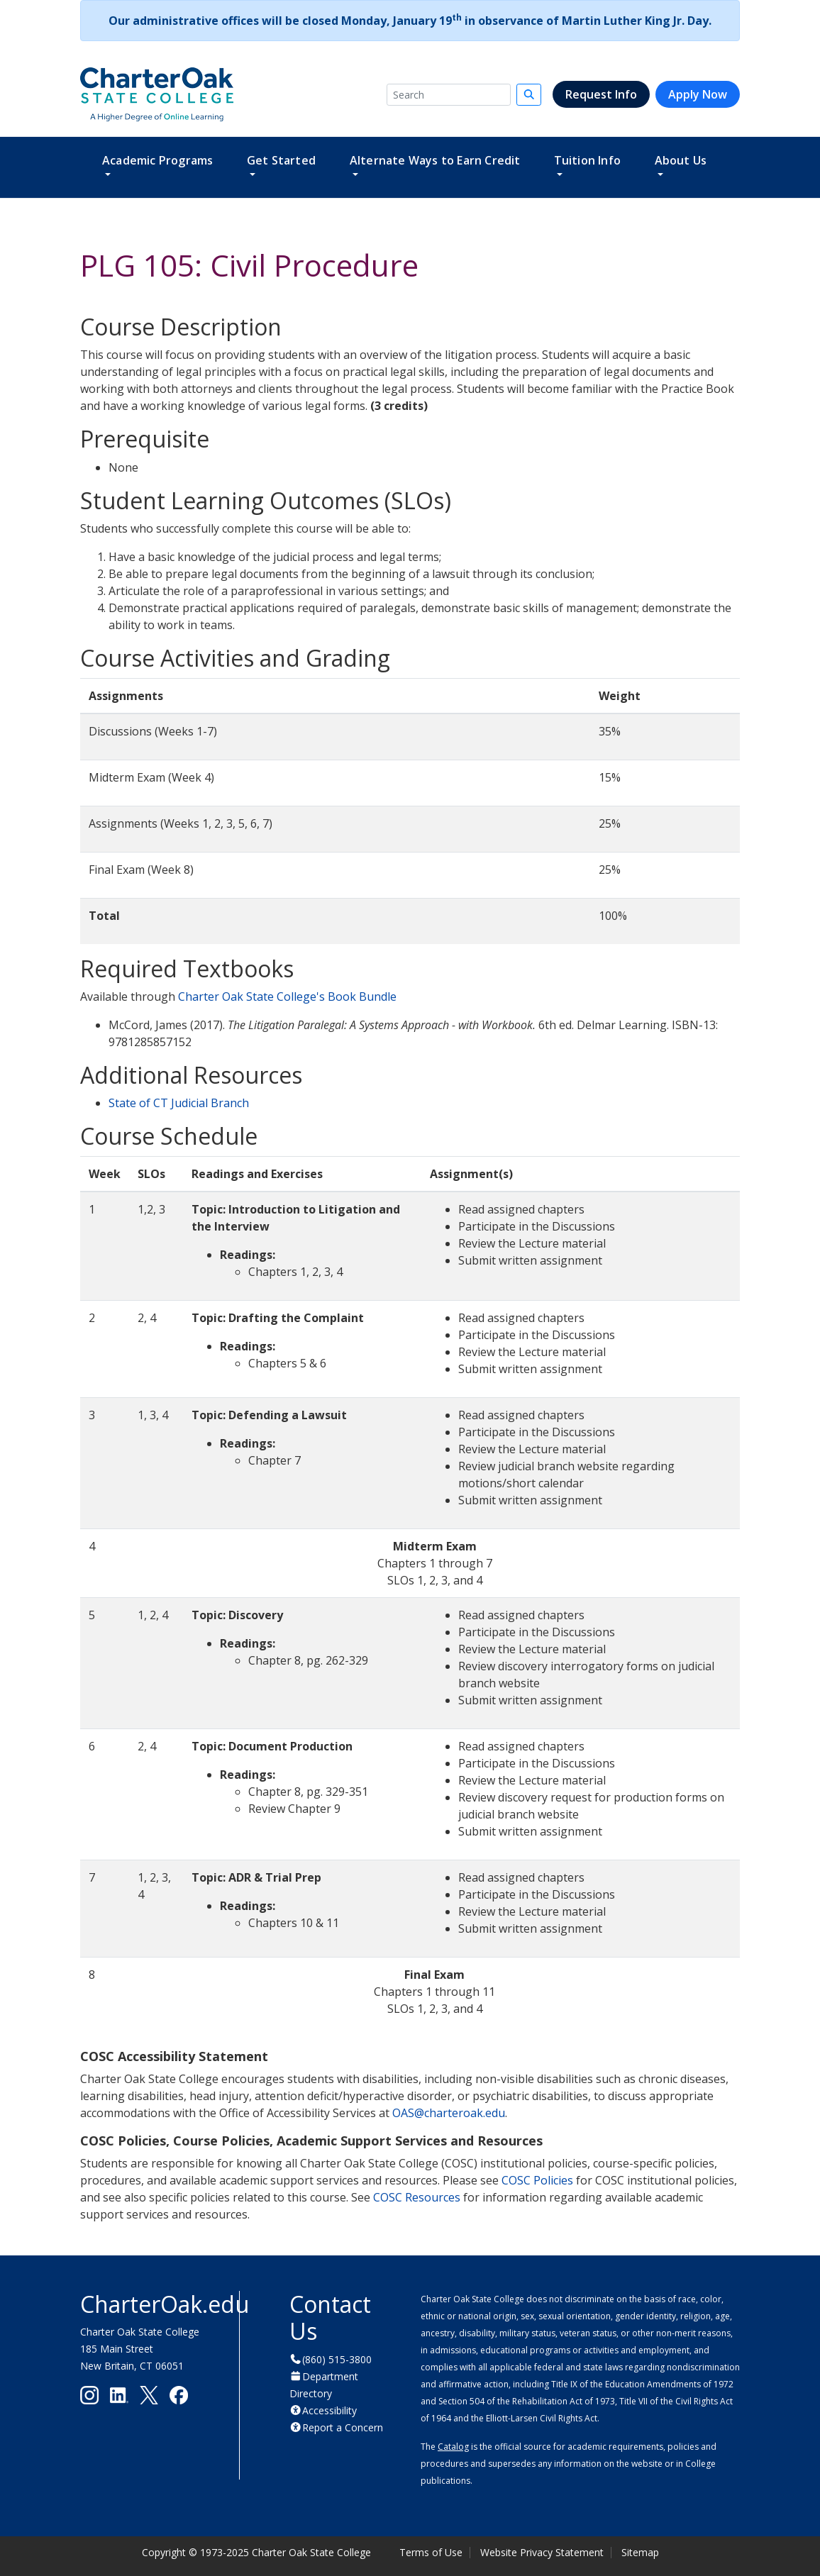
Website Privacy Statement (542, 2552)
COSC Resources (416, 2197)
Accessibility (329, 2410)
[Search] (449, 95)
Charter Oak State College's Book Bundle (287, 996)
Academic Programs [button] (157, 160)
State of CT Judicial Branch (179, 1103)
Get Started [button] (281, 160)
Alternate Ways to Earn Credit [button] (435, 160)
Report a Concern (342, 2427)
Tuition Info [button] (587, 160)
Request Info (601, 94)
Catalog (453, 2447)
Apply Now (697, 94)
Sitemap (640, 2552)
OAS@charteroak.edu (448, 2113)
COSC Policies (537, 2180)
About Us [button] (681, 160)
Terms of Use (430, 2552)
